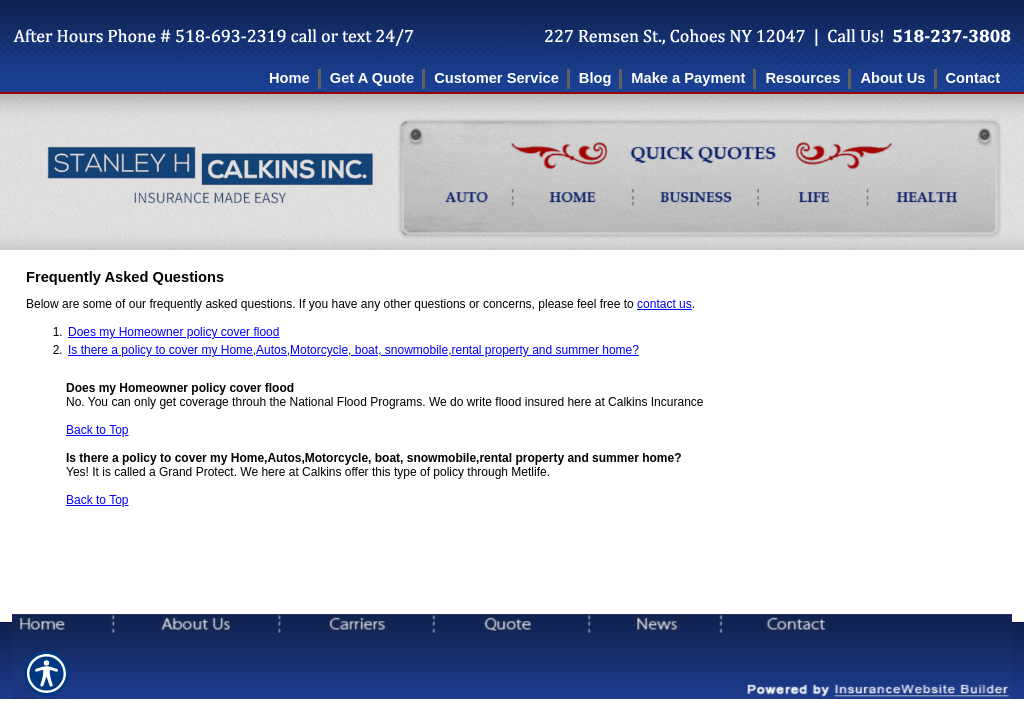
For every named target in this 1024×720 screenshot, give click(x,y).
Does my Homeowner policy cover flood (173, 332)
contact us (664, 304)
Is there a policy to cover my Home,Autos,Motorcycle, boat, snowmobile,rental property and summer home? (353, 350)
